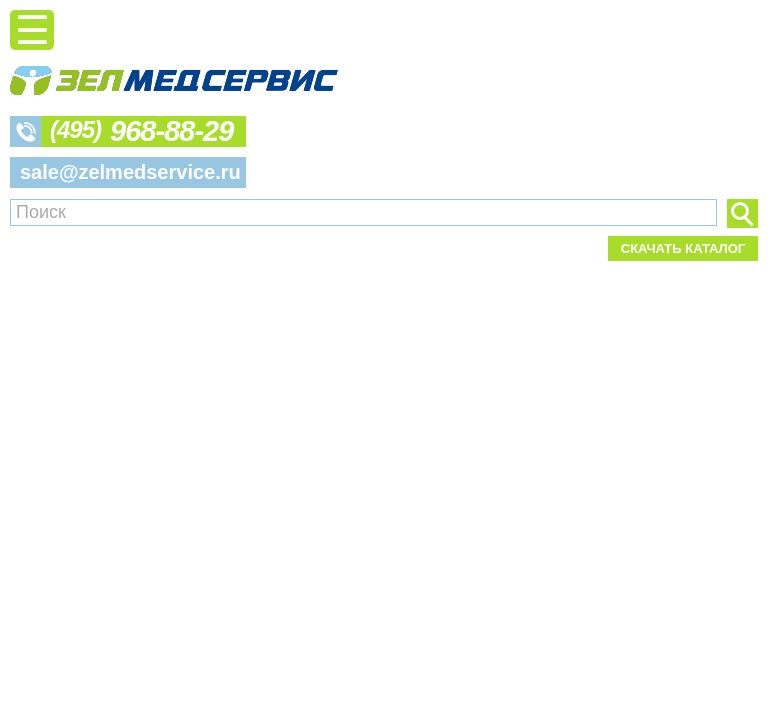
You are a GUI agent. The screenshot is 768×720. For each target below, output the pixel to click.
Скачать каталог (683, 248)
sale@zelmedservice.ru (130, 172)
